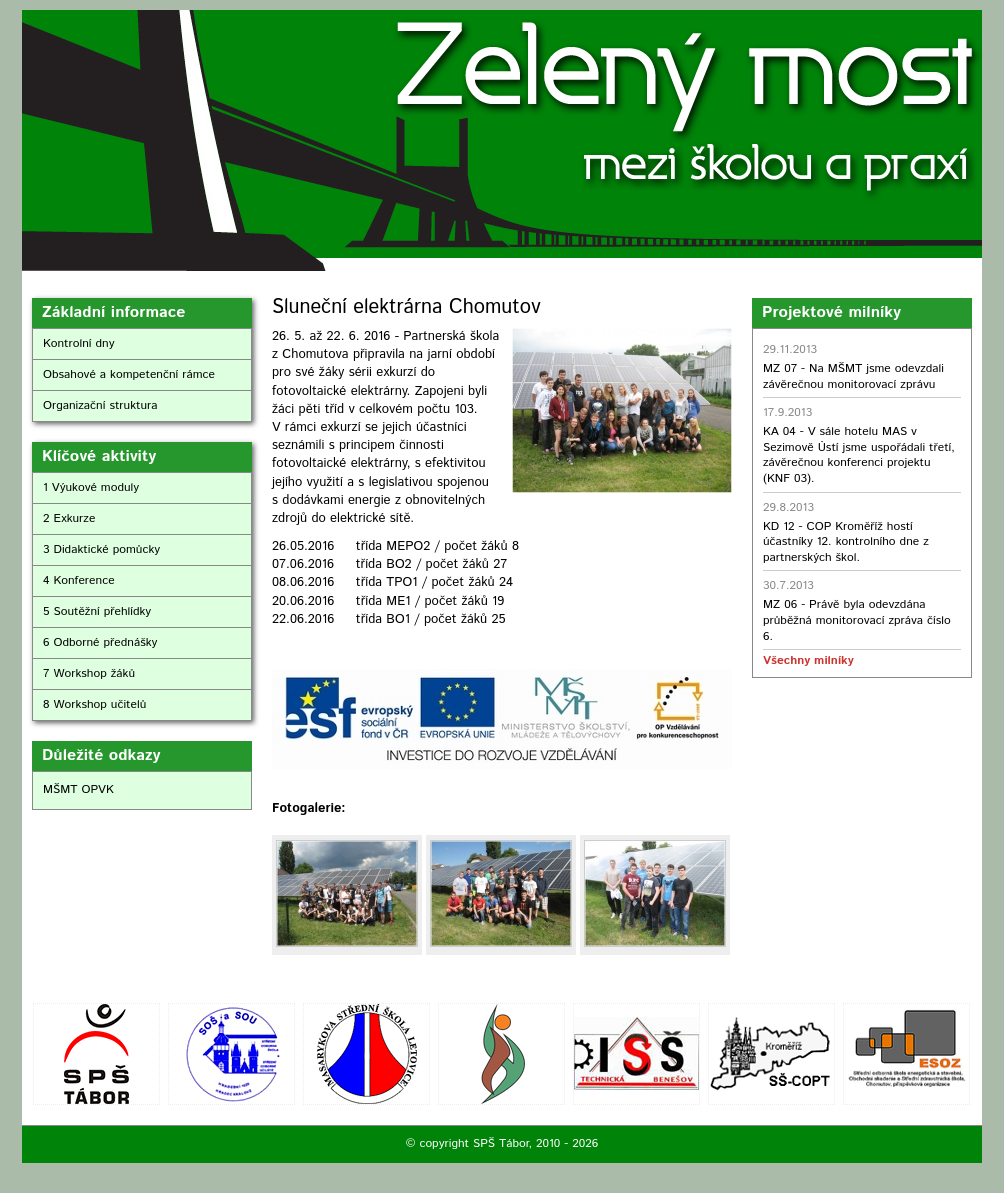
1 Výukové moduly (91, 487)
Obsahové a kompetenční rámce (129, 374)
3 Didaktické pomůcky (101, 549)
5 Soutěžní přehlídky (97, 611)
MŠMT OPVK (78, 789)
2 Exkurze (69, 518)
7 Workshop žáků (89, 673)
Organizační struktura (100, 405)
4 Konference (79, 580)
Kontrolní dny (78, 343)
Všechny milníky (808, 660)
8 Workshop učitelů (94, 704)
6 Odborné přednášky (100, 642)
